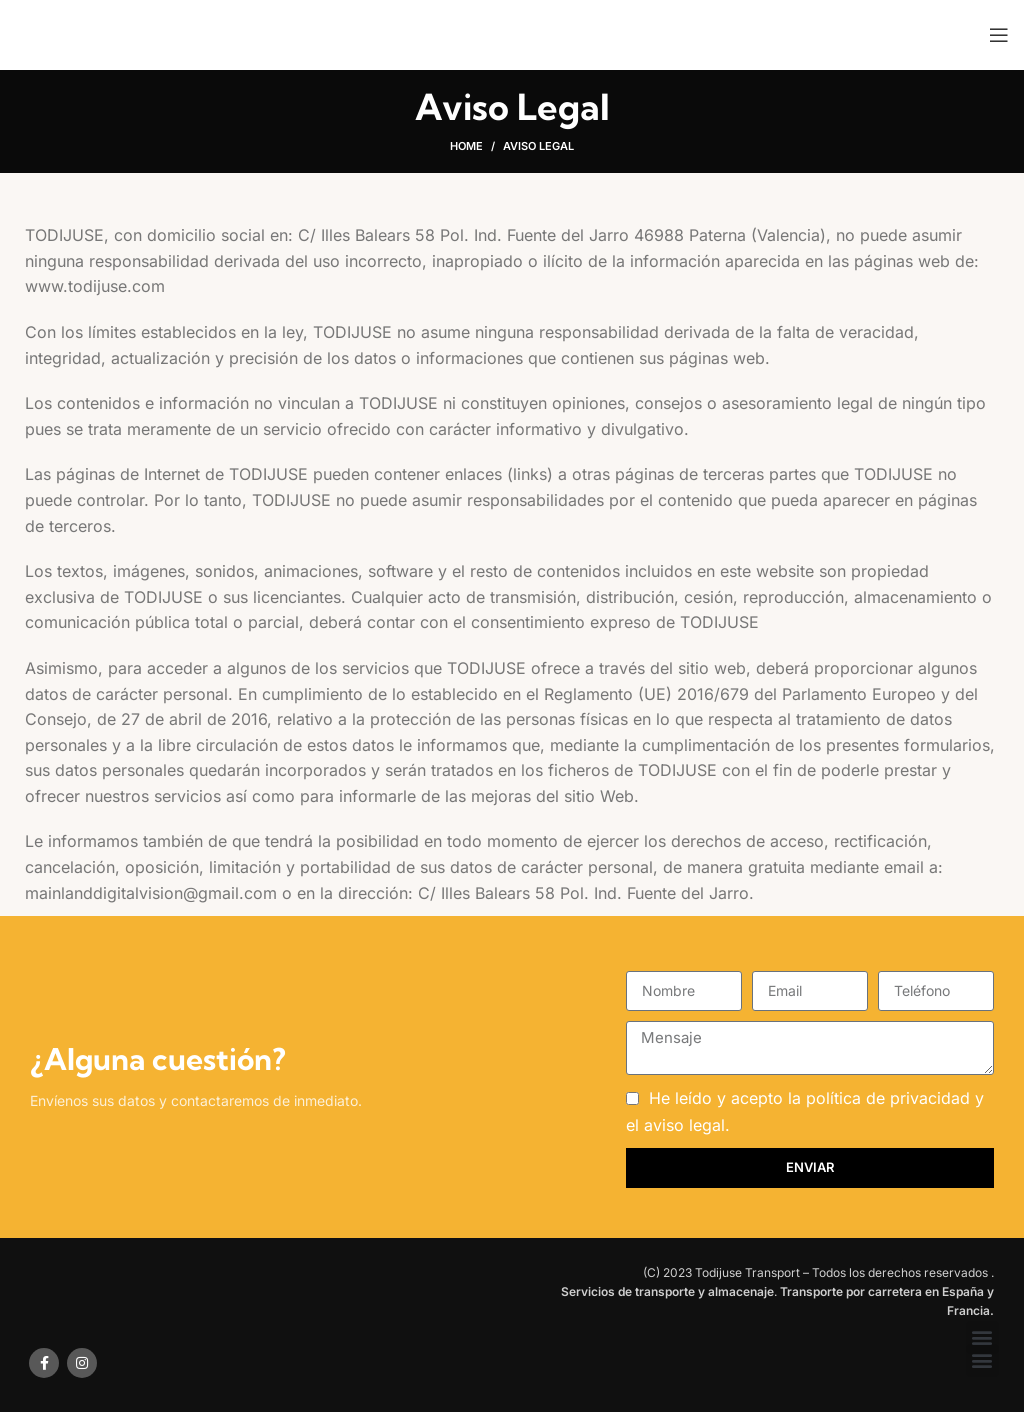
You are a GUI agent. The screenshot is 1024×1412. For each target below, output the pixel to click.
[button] (982, 1337)
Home (466, 146)
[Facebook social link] (44, 1363)
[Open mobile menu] (999, 35)
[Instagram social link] (82, 1363)
